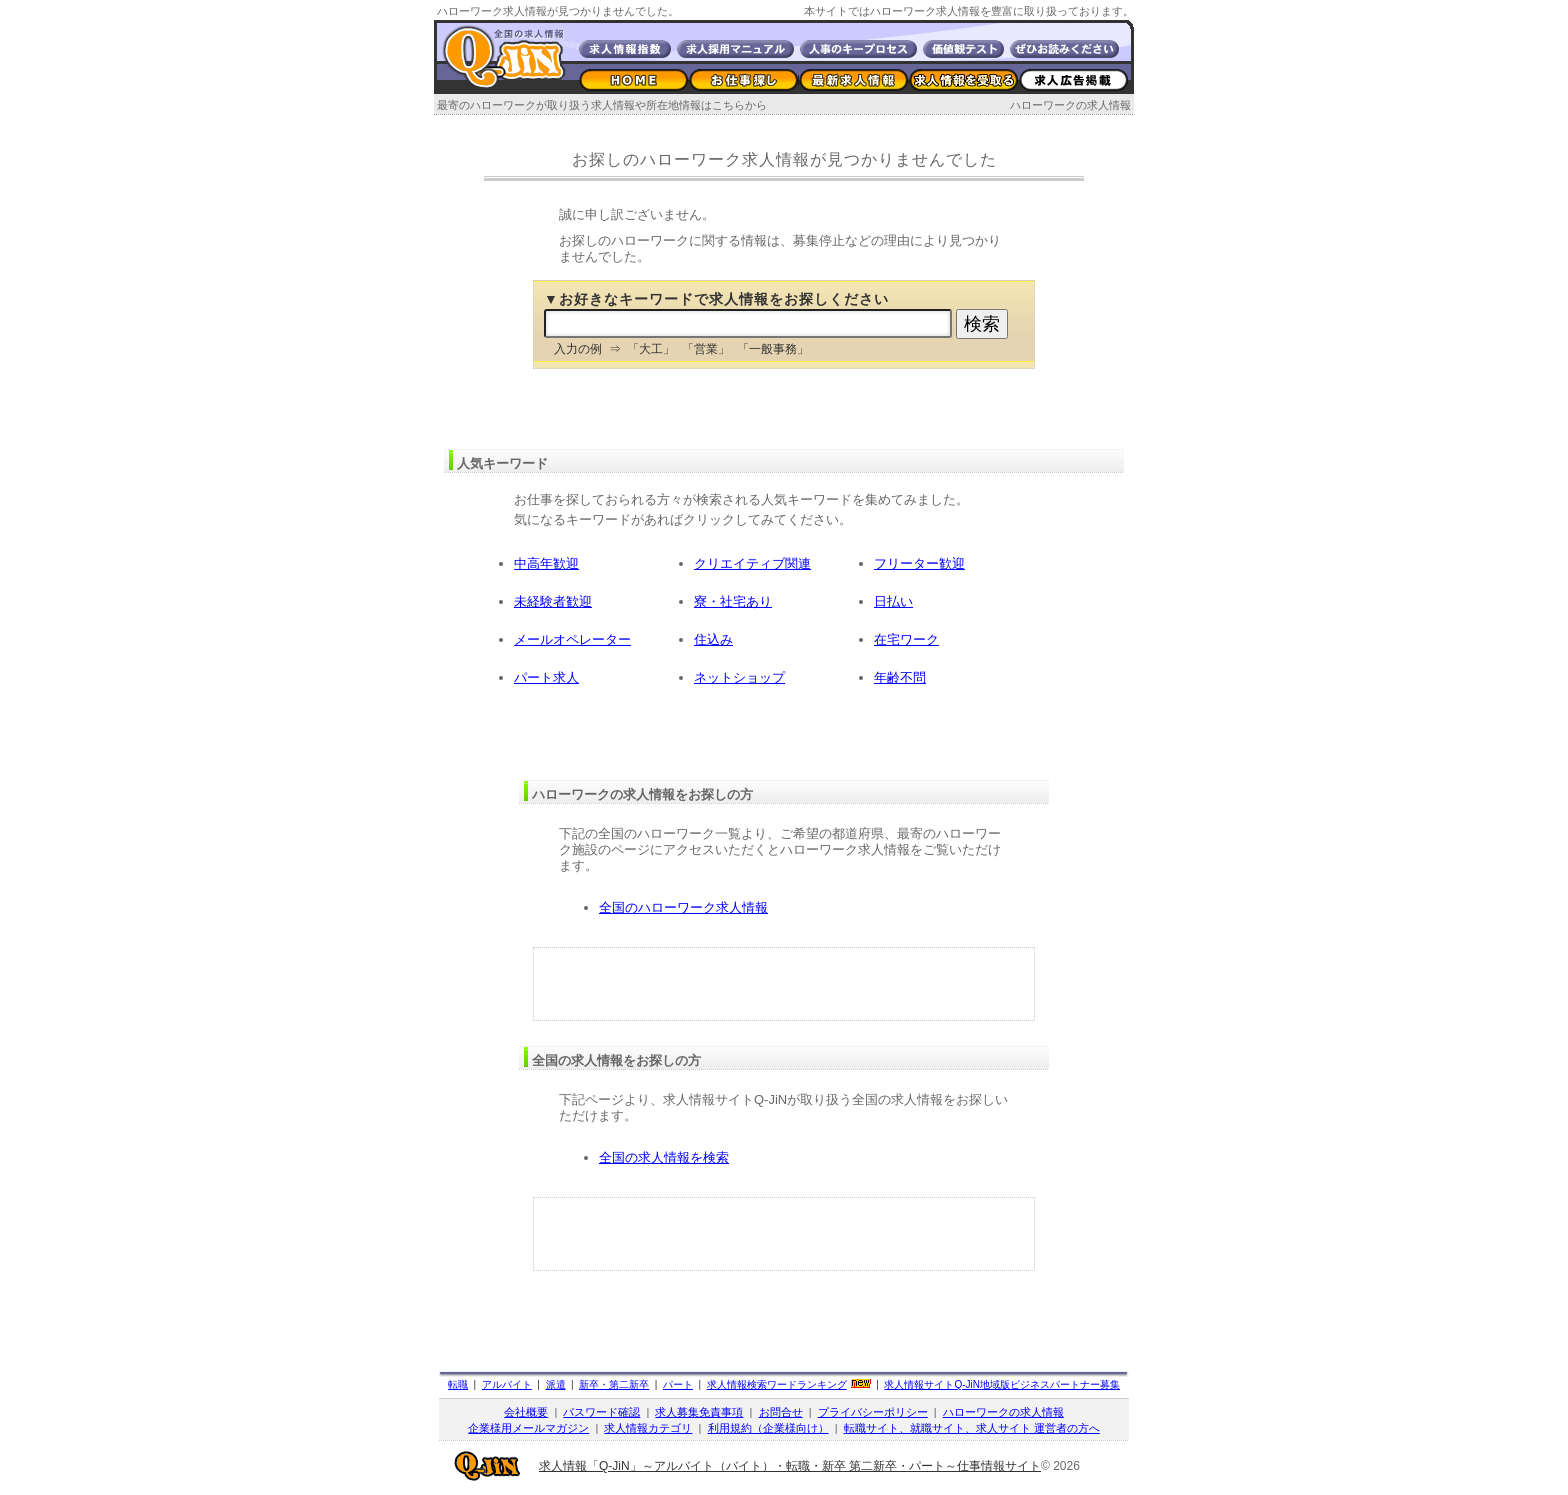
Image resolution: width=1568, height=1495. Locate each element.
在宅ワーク (906, 639)
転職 (458, 1384)
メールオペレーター (572, 639)
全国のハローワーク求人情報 (683, 907)
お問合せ (781, 1412)
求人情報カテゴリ (648, 1428)
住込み (713, 639)
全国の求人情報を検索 (664, 1157)
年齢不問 (900, 677)
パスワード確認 (601, 1412)
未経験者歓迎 (553, 601)
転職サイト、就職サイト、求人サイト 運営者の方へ (972, 1428)
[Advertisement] (784, 984)
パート (678, 1384)
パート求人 (546, 677)
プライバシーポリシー (873, 1412)
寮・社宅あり (733, 601)
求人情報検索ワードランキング (777, 1384)
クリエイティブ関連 (752, 563)
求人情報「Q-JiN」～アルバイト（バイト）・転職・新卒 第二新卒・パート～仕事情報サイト (790, 1466)
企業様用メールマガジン (528, 1428)
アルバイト (507, 1384)
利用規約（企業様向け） (768, 1428)
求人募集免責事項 (699, 1412)
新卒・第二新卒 (614, 1384)
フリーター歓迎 (919, 563)
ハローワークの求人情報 (1070, 105)
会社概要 (526, 1412)
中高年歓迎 (546, 563)
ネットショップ (739, 677)
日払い (893, 601)
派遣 (556, 1384)
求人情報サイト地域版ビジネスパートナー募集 (1002, 1384)
